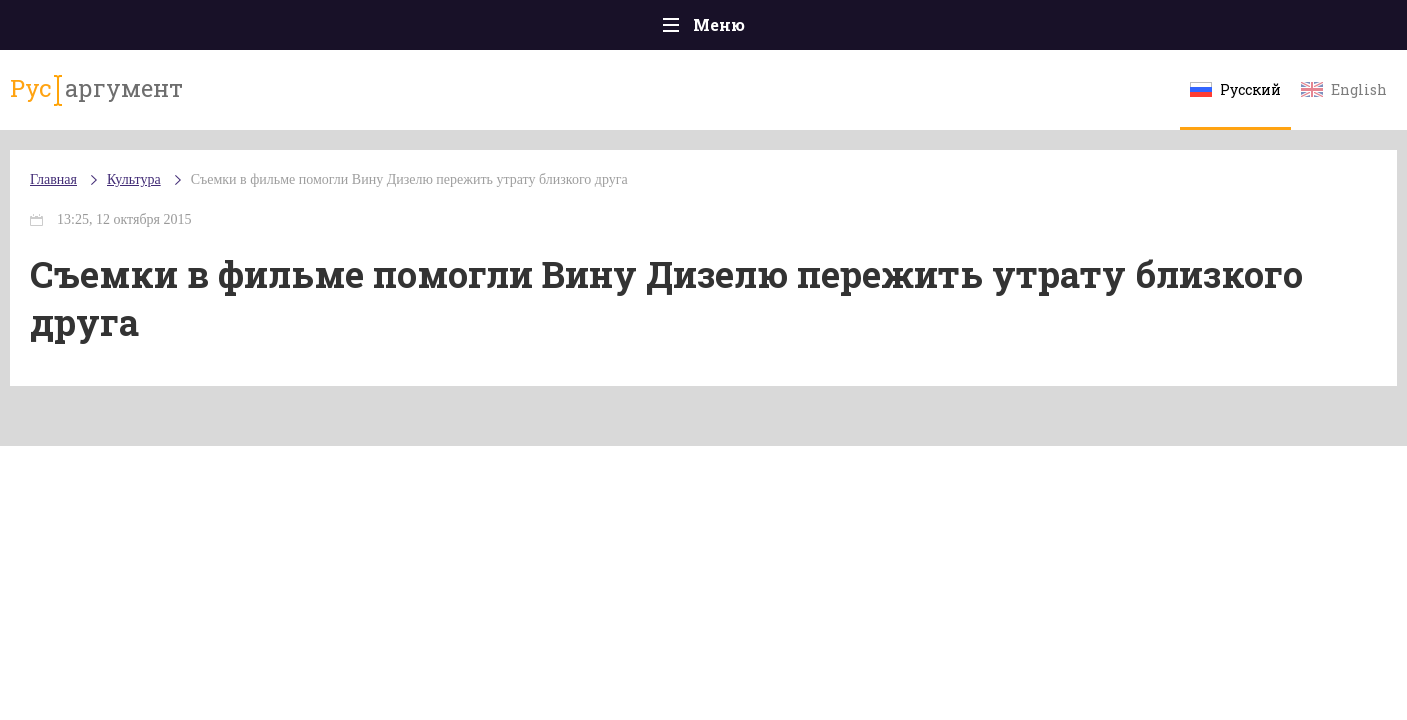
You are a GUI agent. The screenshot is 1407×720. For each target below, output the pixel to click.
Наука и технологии (873, 39)
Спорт (748, 29)
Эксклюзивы (1135, 29)
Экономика (645, 29)
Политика (413, 29)
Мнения (1253, 29)
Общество (527, 29)
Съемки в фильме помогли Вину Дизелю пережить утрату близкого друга (512, 199)
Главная (154, 29)
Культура (1011, 30)
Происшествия (280, 29)
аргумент (190, 99)
